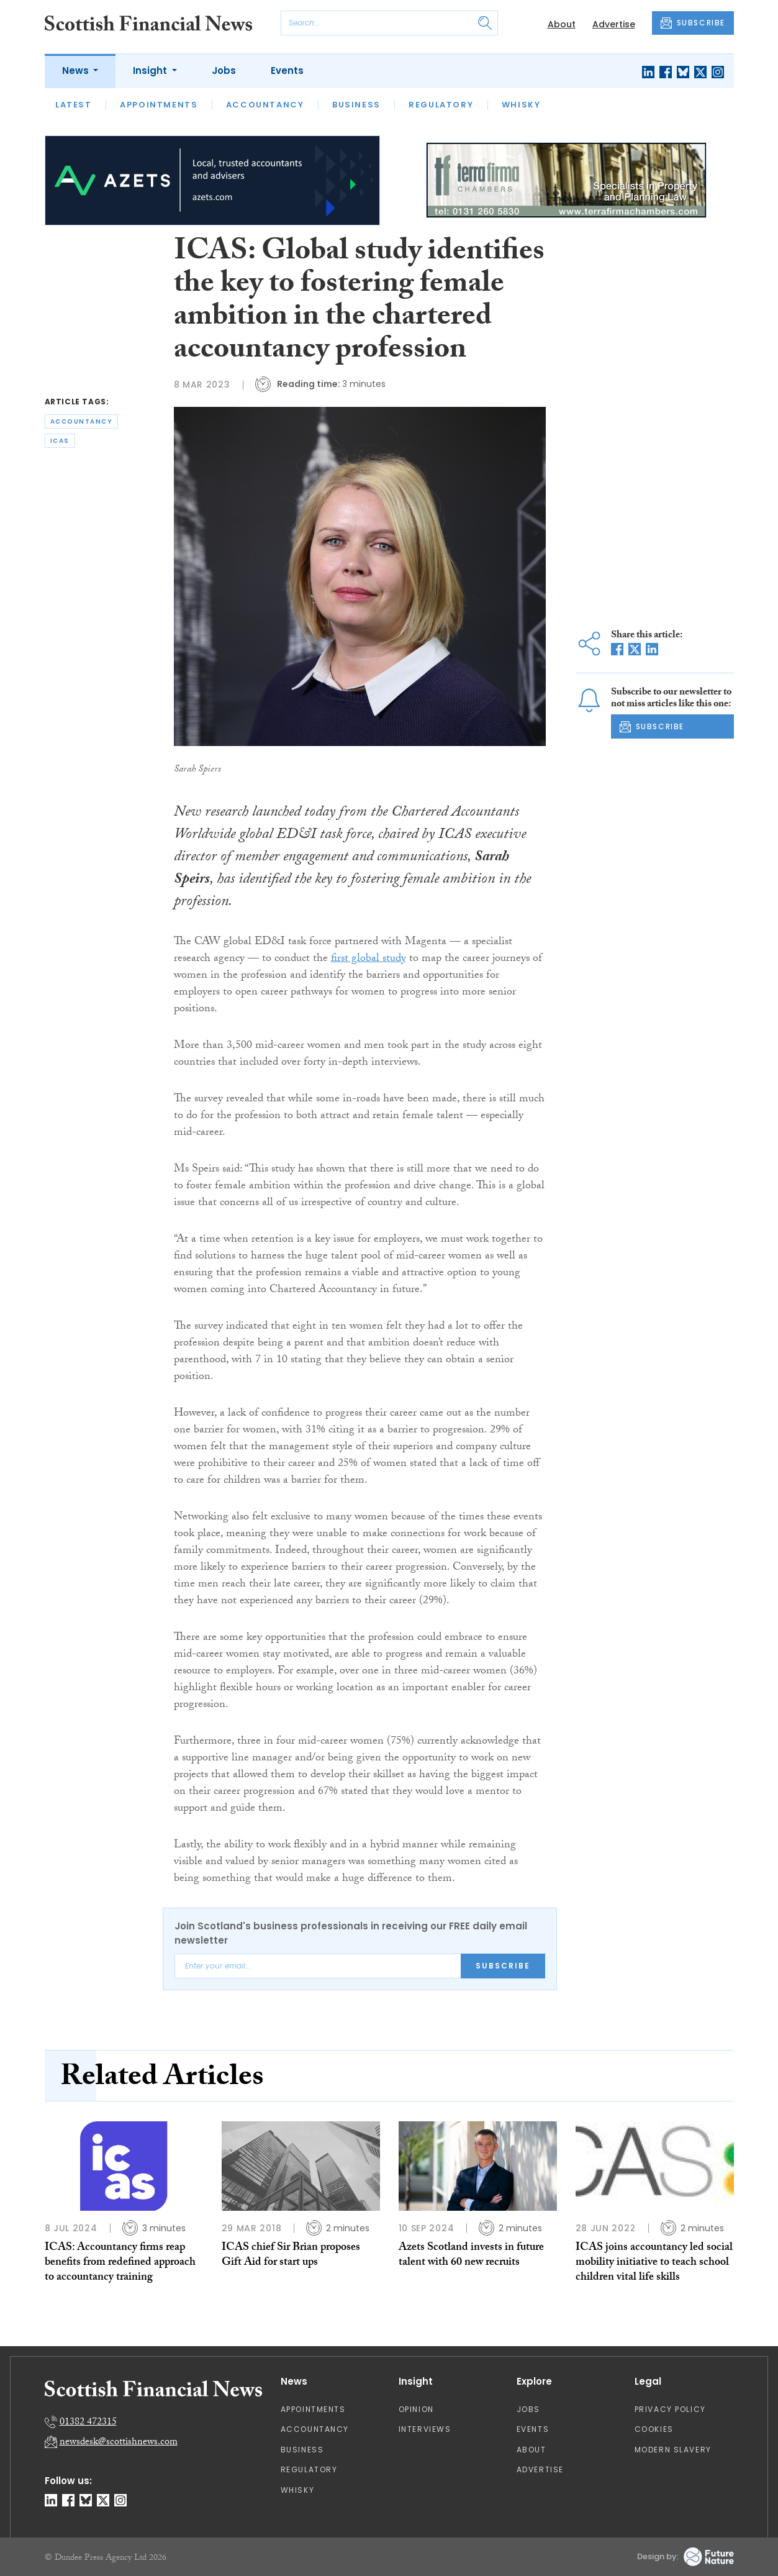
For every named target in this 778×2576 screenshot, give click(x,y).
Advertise (613, 24)
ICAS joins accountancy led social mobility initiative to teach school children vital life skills (654, 2263)
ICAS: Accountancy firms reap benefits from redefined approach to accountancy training (120, 2263)
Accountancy (265, 105)
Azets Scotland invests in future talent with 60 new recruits (471, 2256)
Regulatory (441, 105)
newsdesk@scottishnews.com (119, 2442)
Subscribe (503, 1965)
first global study (368, 959)
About (562, 24)
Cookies (654, 2429)
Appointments (158, 105)
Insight (151, 70)
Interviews (425, 2429)
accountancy (81, 421)
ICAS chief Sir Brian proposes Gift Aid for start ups (291, 2256)
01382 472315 (88, 2422)
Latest (73, 105)
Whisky (521, 105)
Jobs (224, 70)
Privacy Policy (670, 2409)
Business (356, 105)
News (76, 70)
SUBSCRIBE (693, 23)
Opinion (416, 2409)
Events (287, 70)
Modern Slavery (673, 2449)
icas (60, 440)
